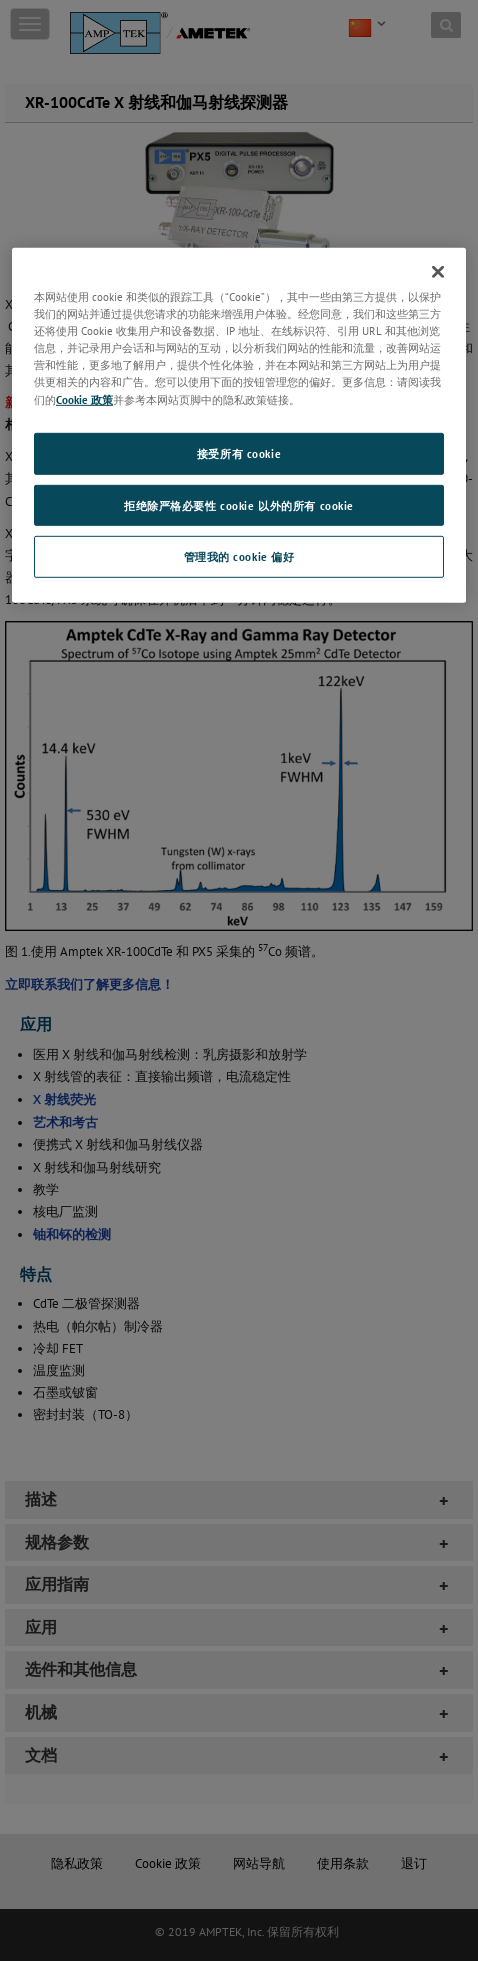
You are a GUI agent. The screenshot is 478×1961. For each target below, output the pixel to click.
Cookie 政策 (84, 398)
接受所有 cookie (239, 452)
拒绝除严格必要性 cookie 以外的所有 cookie (239, 504)
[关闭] (438, 272)
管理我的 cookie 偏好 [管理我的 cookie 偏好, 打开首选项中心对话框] (239, 556)
